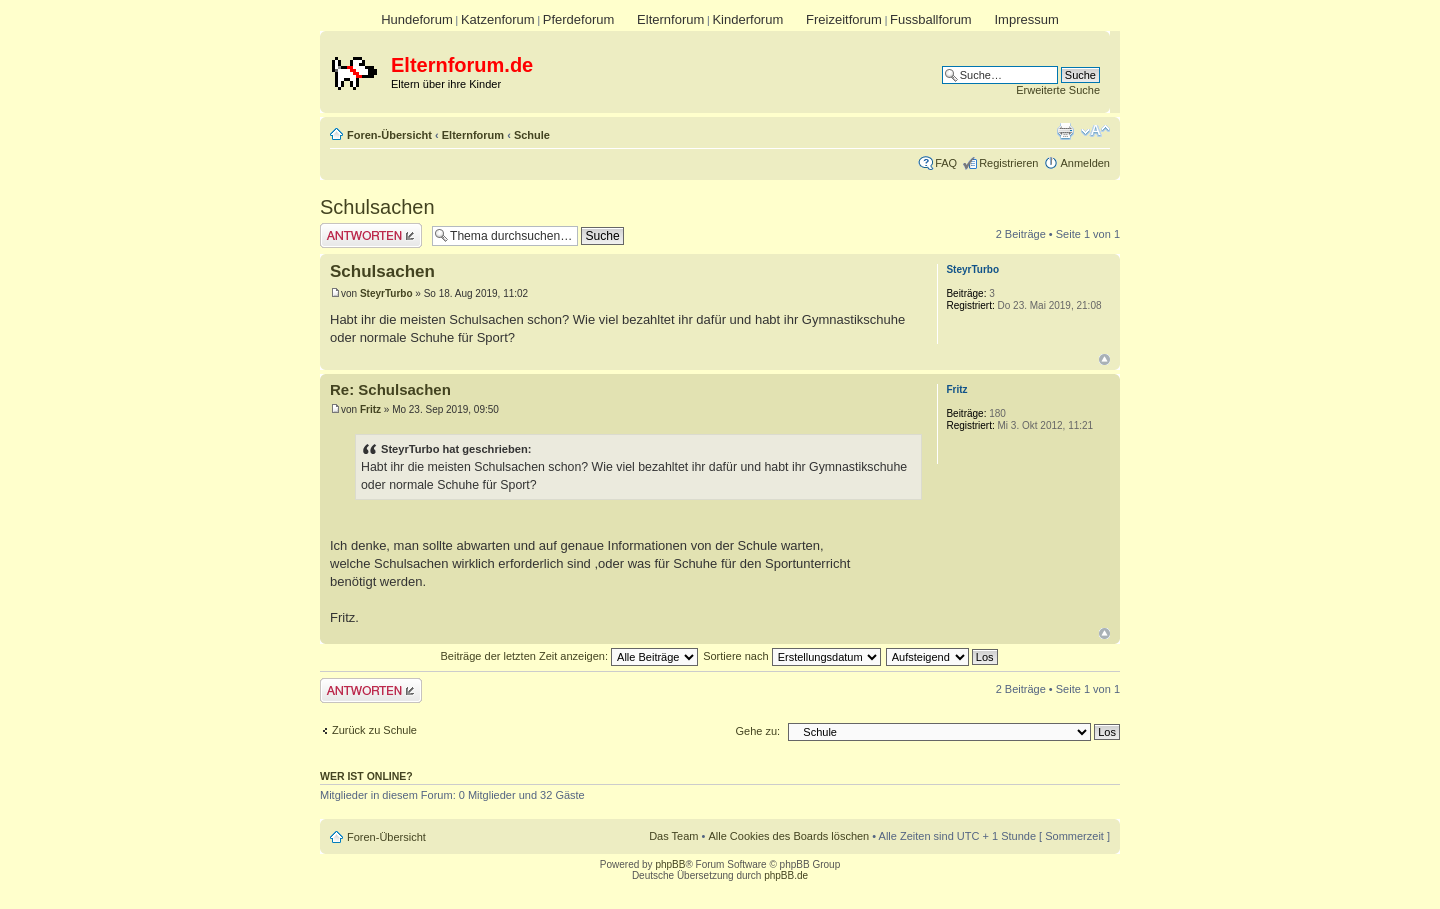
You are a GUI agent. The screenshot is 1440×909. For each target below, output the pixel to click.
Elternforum (670, 19)
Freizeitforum (844, 19)
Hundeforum (417, 19)
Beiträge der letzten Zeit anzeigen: (569, 656)
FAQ (946, 163)
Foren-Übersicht (389, 135)
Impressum (1026, 19)
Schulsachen (377, 207)
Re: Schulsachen (390, 389)
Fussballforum (931, 19)
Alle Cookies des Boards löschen (788, 836)
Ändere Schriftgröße (1095, 131)
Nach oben (1104, 359)
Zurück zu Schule (374, 730)
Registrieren (1008, 163)
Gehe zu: (757, 731)
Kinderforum (747, 19)
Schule (532, 135)
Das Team (673, 836)
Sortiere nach (791, 656)
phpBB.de (786, 875)
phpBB (670, 864)
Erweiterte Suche (1058, 90)
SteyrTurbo (386, 293)
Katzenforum (498, 19)
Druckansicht (1065, 131)
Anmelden (1085, 163)
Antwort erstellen (371, 235)
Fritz (370, 409)
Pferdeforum (579, 19)
